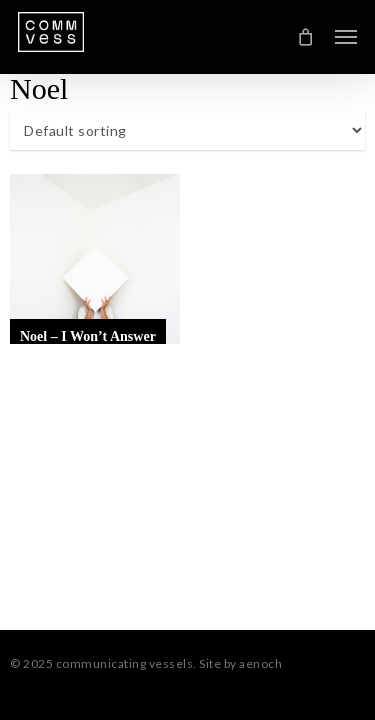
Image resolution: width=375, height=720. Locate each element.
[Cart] (306, 37)
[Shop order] (187, 130)
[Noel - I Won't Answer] (95, 259)
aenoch (260, 663)
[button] (346, 37)
